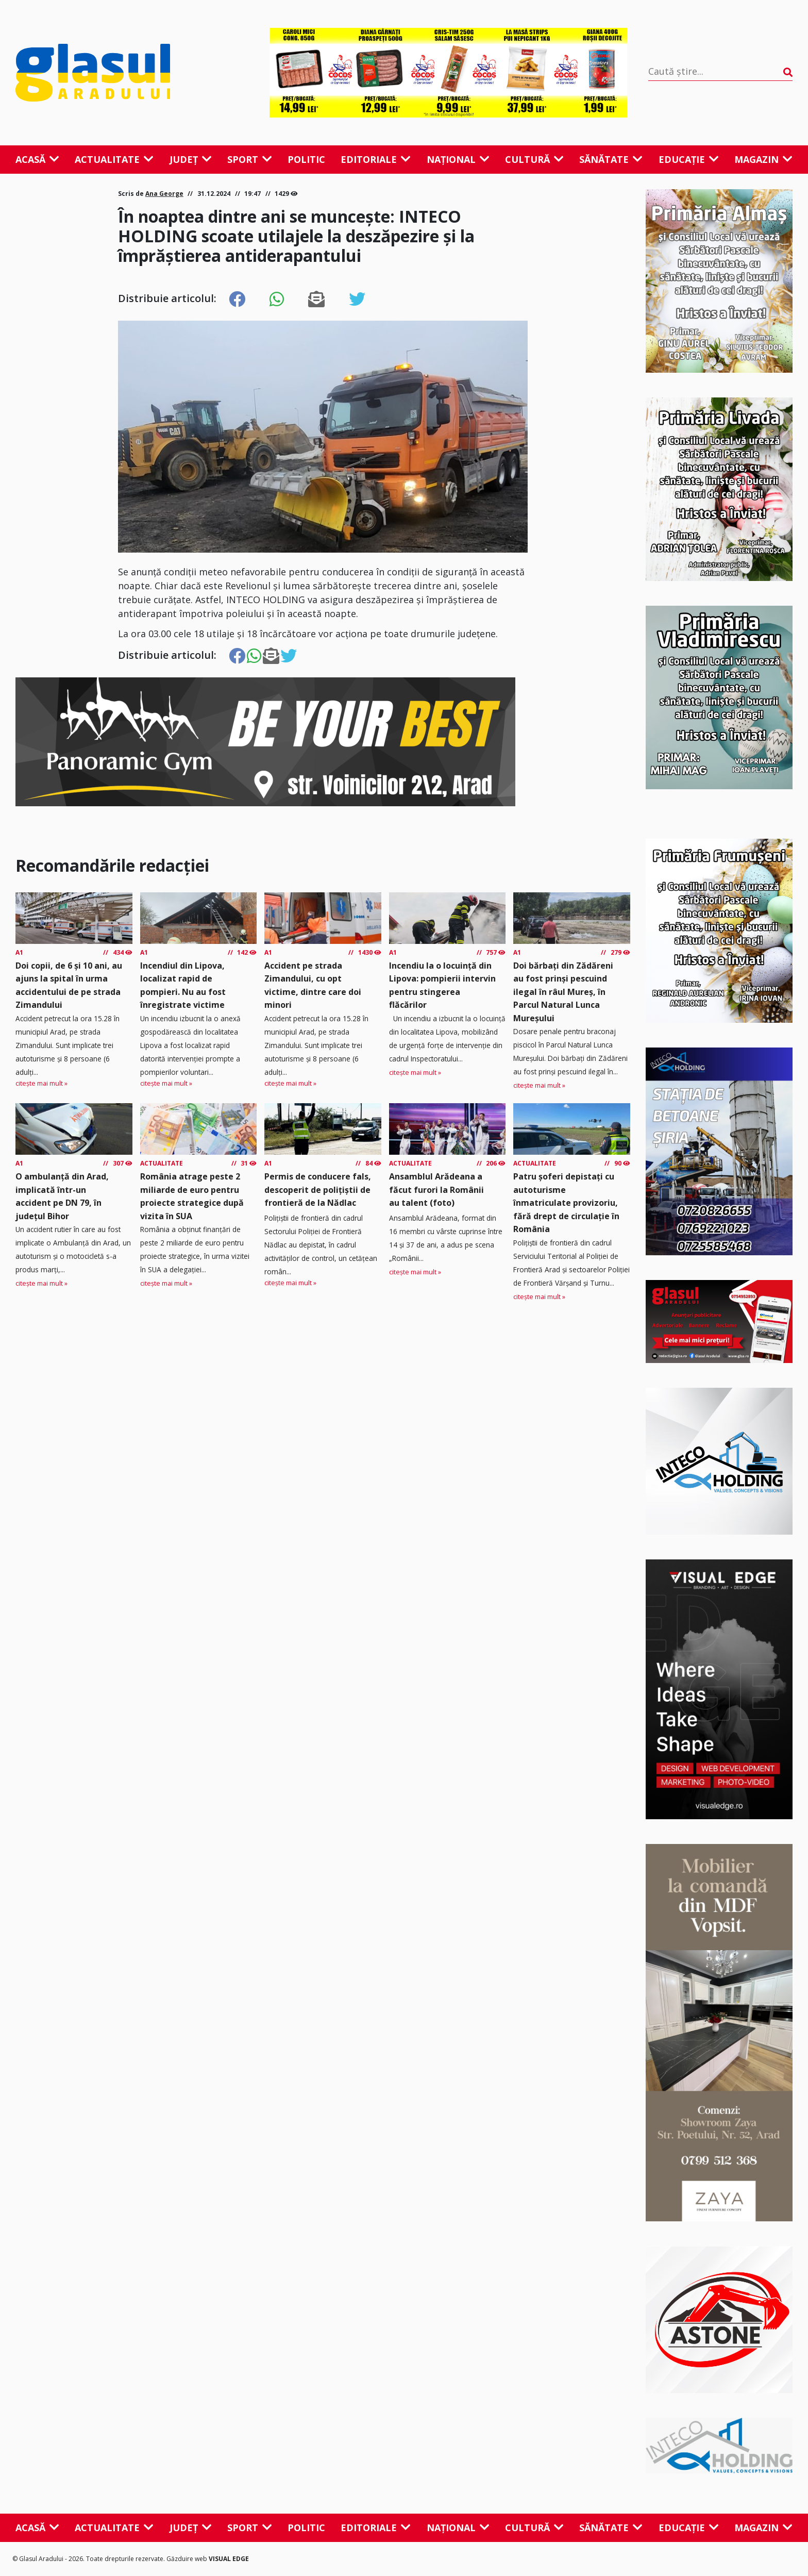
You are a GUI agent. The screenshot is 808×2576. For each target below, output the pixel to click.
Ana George (164, 193)
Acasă (37, 159)
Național (458, 159)
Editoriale (376, 159)
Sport (249, 159)
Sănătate (611, 159)
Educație (689, 159)
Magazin (763, 159)
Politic (306, 159)
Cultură (534, 159)
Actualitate (114, 159)
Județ (191, 159)
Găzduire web (187, 2558)
